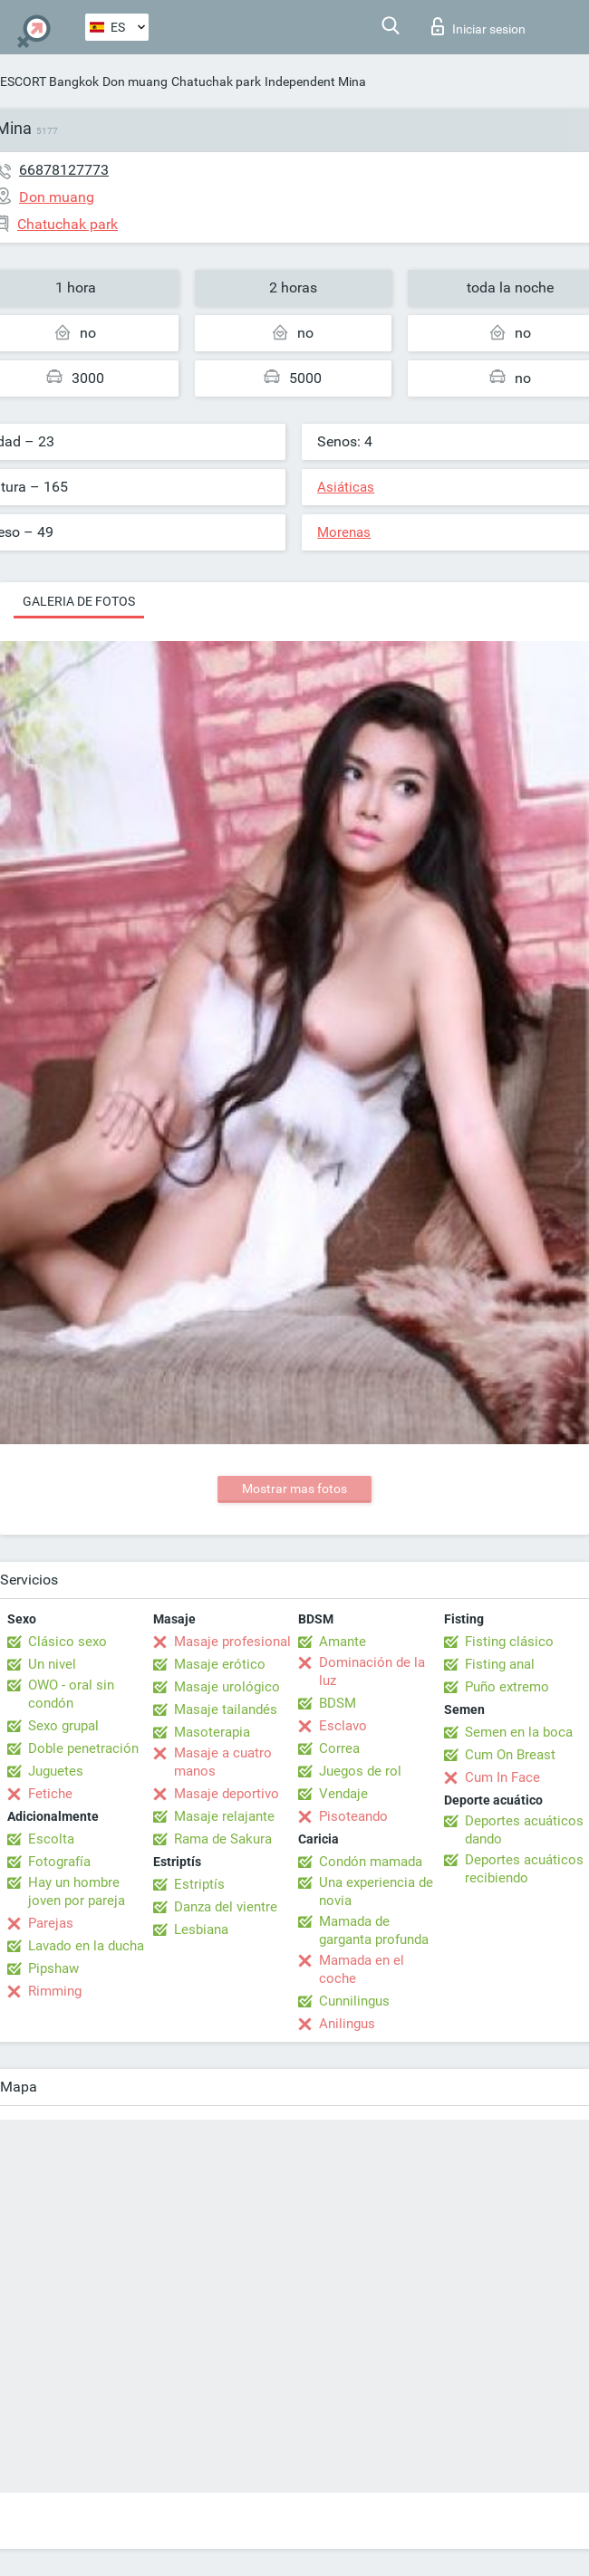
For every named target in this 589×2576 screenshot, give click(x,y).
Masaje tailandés (225, 1709)
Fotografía (59, 1861)
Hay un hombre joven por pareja (76, 1891)
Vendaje (343, 1794)
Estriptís (199, 1884)
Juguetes (55, 1771)
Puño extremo (507, 1687)
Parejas (50, 1923)
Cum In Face (502, 1777)
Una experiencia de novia (376, 1891)
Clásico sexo (67, 1641)
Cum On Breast (510, 1755)
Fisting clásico (509, 1641)
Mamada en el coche (361, 1969)
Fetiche (50, 1794)
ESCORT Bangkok (49, 81)
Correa (339, 1748)
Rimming (55, 1991)
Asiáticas (345, 487)
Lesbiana (201, 1929)
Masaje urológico (227, 1687)
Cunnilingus (354, 2001)
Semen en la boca (519, 1732)
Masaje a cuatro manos (223, 1762)
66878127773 (64, 169)
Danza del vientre (225, 1907)
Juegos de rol (360, 1771)
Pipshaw (53, 1968)
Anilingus (347, 2024)
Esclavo (343, 1726)
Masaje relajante (224, 1816)
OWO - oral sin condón (71, 1694)
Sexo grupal (63, 1726)
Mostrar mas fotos (294, 1488)
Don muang (135, 81)
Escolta (51, 1839)
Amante (342, 1641)
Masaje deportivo (226, 1794)
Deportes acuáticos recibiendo (524, 1869)
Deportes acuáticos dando (524, 1830)
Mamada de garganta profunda (374, 1930)
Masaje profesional (232, 1641)
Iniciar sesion (478, 26)
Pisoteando (353, 1816)
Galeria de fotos (79, 601)
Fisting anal (500, 1664)
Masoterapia (212, 1732)
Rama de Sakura (223, 1839)
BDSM (337, 1703)
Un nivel (52, 1664)
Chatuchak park (216, 81)
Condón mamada (370, 1861)
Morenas (344, 532)
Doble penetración (83, 1748)
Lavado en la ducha (86, 1946)
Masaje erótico (220, 1664)
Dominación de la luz (372, 1671)
